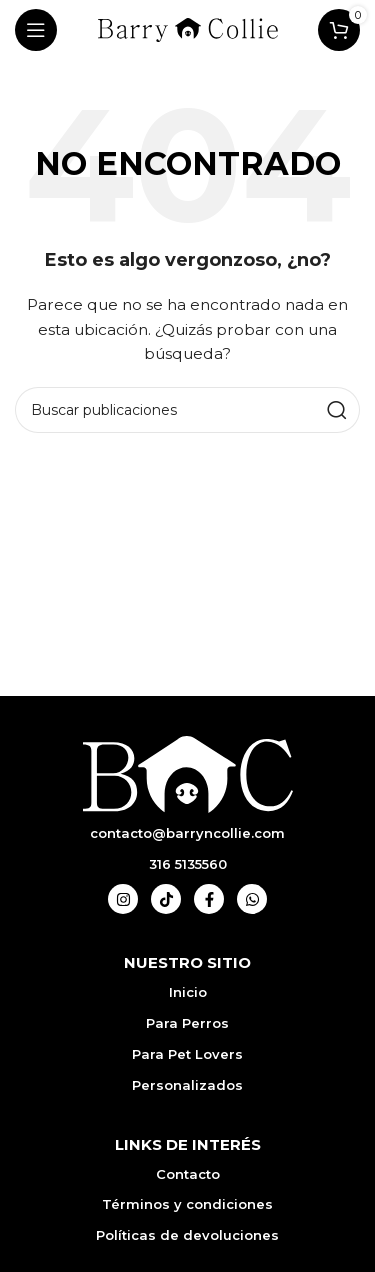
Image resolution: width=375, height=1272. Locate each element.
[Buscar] (187, 410)
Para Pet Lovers (187, 1054)
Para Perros (187, 1023)
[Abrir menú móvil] (36, 30)
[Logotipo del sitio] (188, 29)
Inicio (188, 992)
